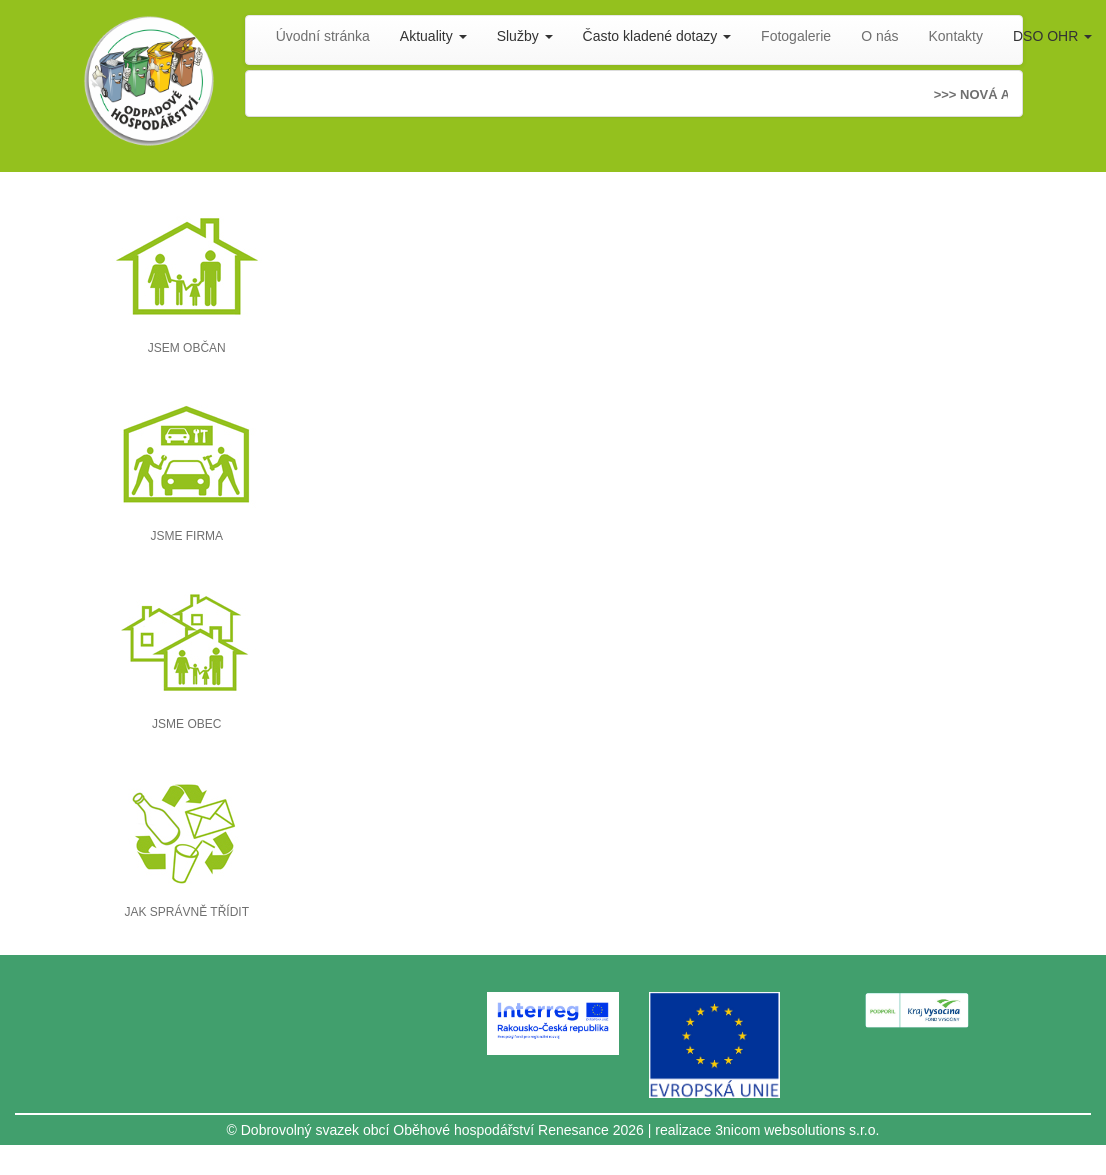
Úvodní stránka (323, 36)
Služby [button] (525, 36)
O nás (879, 36)
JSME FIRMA (186, 536)
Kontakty (956, 36)
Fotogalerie (796, 36)
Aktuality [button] (433, 36)
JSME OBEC (186, 724)
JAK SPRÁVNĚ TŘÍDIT (187, 912)
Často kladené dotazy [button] (657, 36)
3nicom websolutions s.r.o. (797, 1130)
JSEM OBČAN (187, 348)
